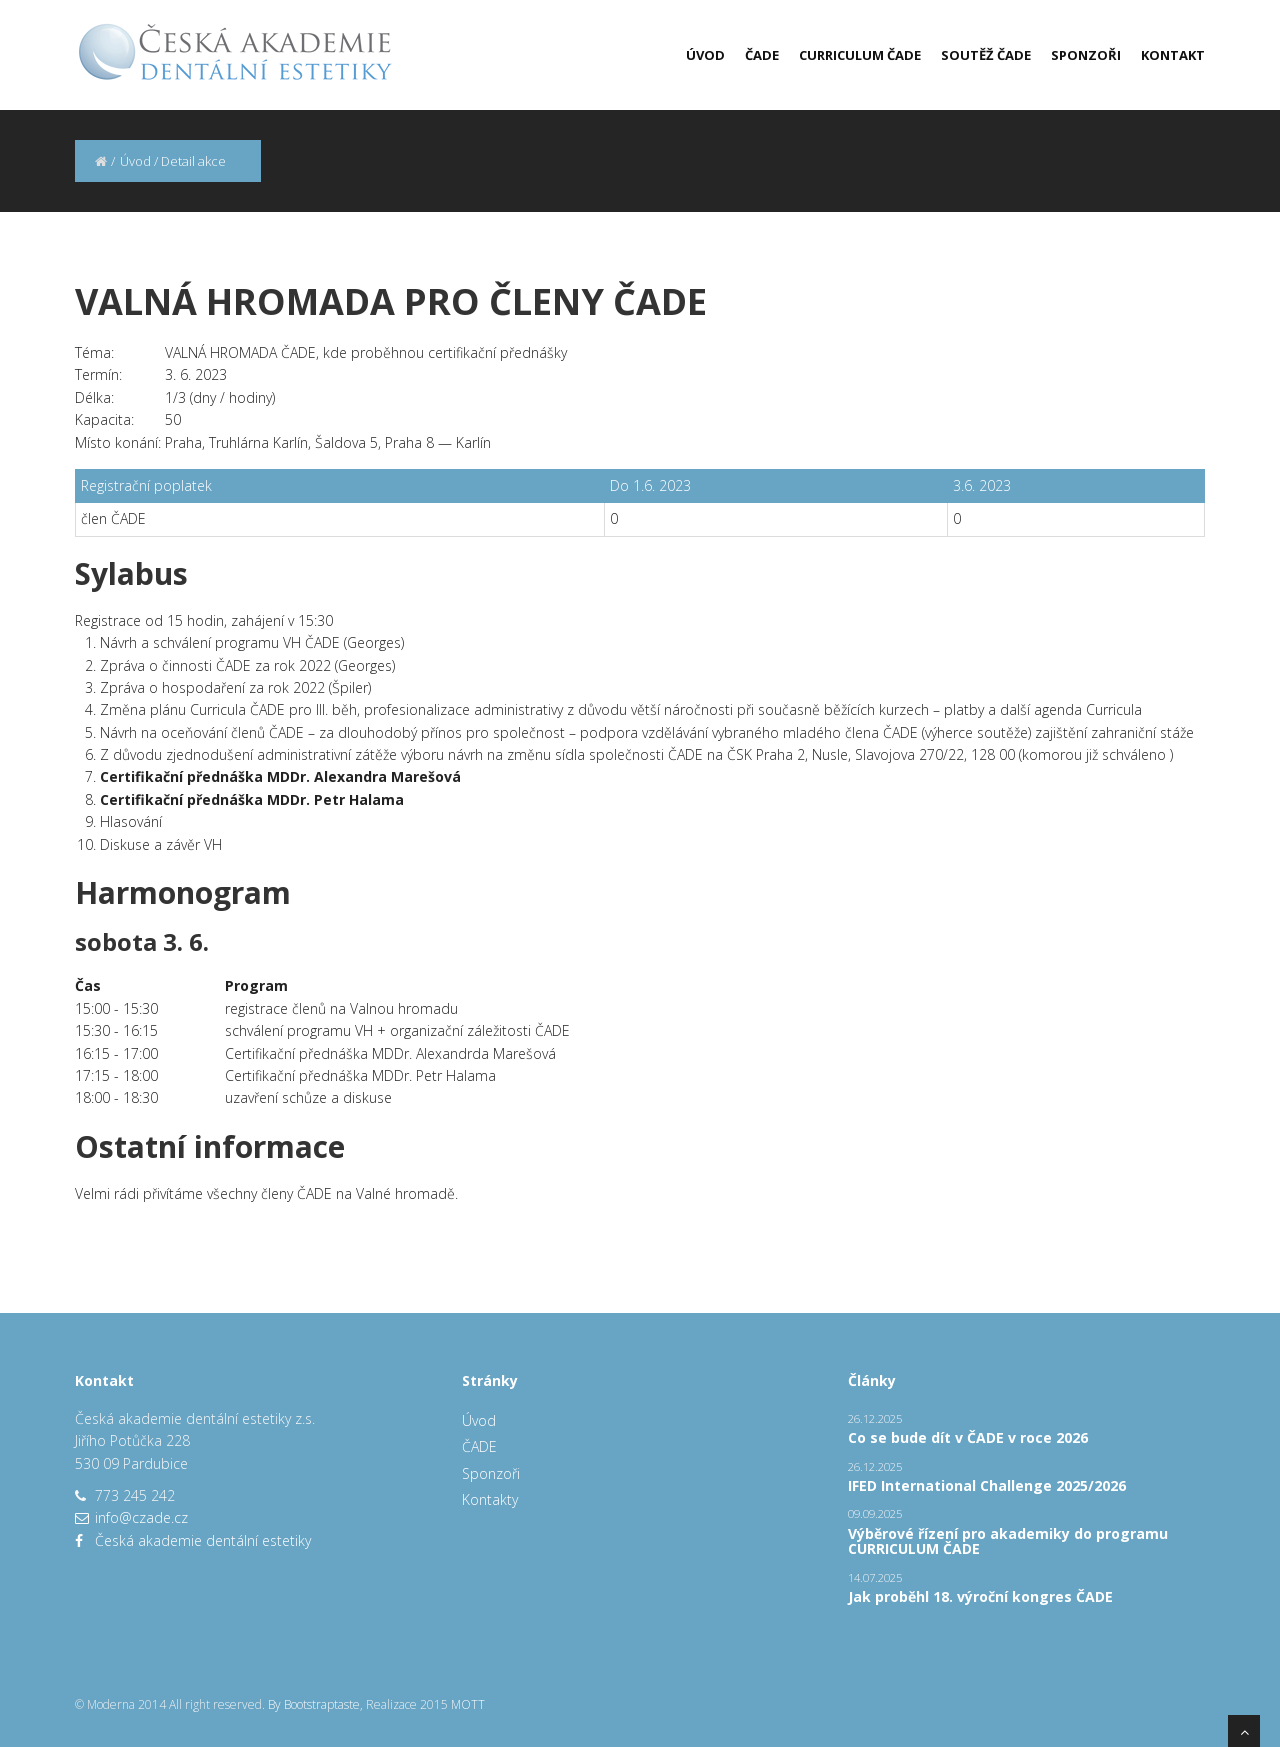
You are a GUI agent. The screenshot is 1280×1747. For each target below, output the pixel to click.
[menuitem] (695, 55)
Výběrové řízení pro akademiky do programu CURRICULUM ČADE (1008, 1541)
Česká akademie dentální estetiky (203, 1540)
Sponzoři (1086, 55)
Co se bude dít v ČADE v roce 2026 (968, 1437)
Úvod (705, 55)
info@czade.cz (141, 1517)
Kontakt (1173, 55)
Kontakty (490, 1499)
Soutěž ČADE (986, 55)
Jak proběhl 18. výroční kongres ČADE (980, 1596)
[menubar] (935, 55)
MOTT (468, 1704)
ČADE (762, 55)
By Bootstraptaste (314, 1704)
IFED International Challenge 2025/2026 (987, 1485)
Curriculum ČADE (860, 55)
